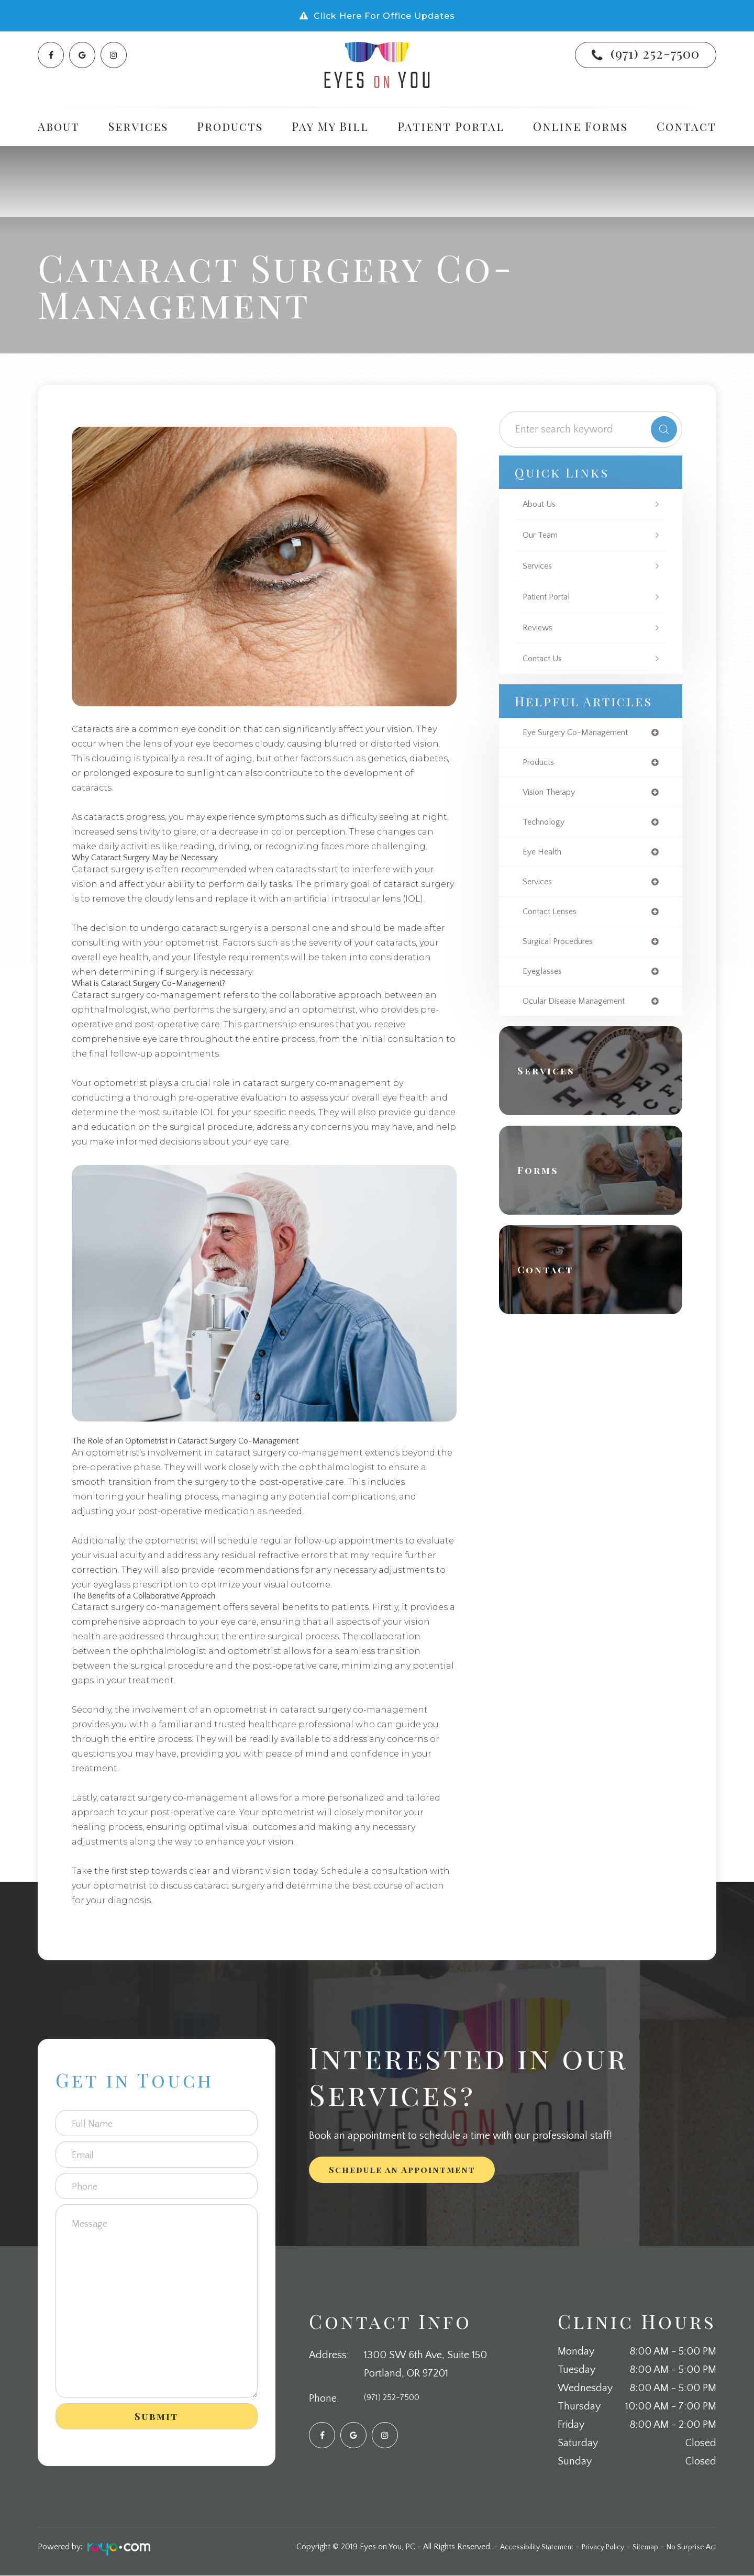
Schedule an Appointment (402, 2169)
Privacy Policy (591, 2546)
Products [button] (230, 126)
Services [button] (138, 126)
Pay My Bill (330, 126)
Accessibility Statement (518, 2546)
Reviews (539, 627)
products (541, 764)
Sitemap (638, 2546)
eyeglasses (545, 980)
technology (546, 825)
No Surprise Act (688, 2546)
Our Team (542, 535)
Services (539, 566)
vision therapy (553, 795)
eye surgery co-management (583, 733)
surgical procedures (563, 949)
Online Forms (580, 126)
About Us (542, 504)
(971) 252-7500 (655, 53)
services (539, 887)
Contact (686, 126)
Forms (544, 1180)
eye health (544, 856)
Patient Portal (450, 126)
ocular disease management (581, 1011)
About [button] (59, 126)
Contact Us (545, 658)
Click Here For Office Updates (384, 16)
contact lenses (553, 918)
